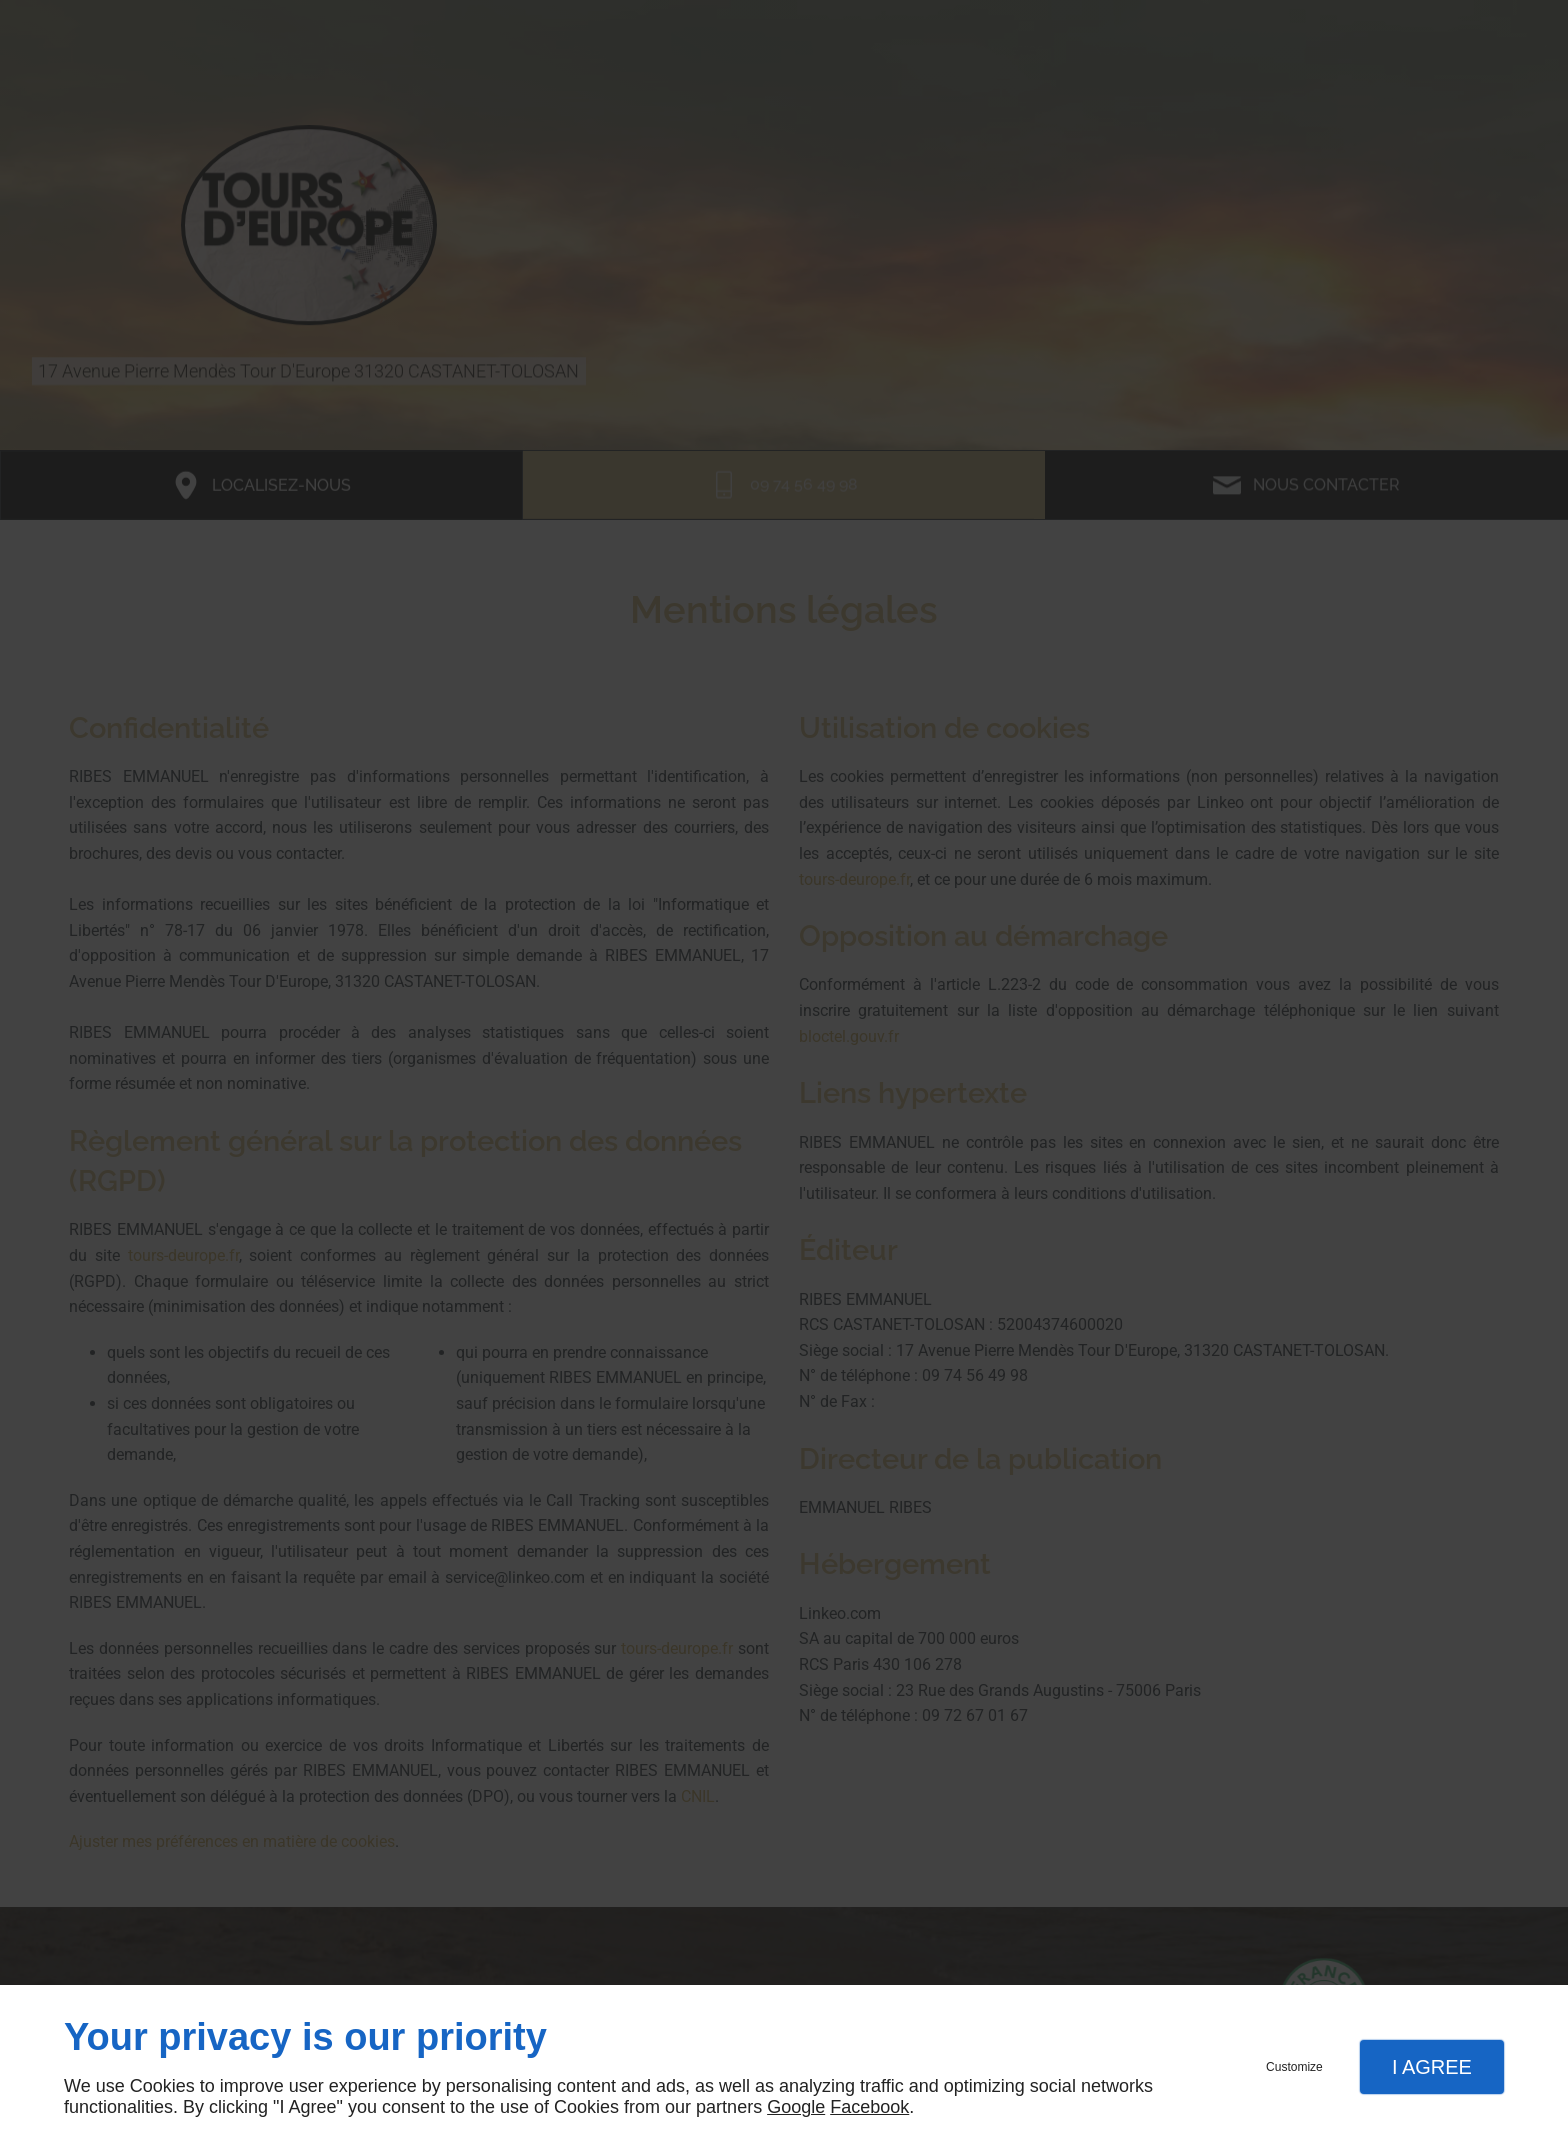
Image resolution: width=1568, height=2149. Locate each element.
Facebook (869, 2107)
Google (796, 2107)
